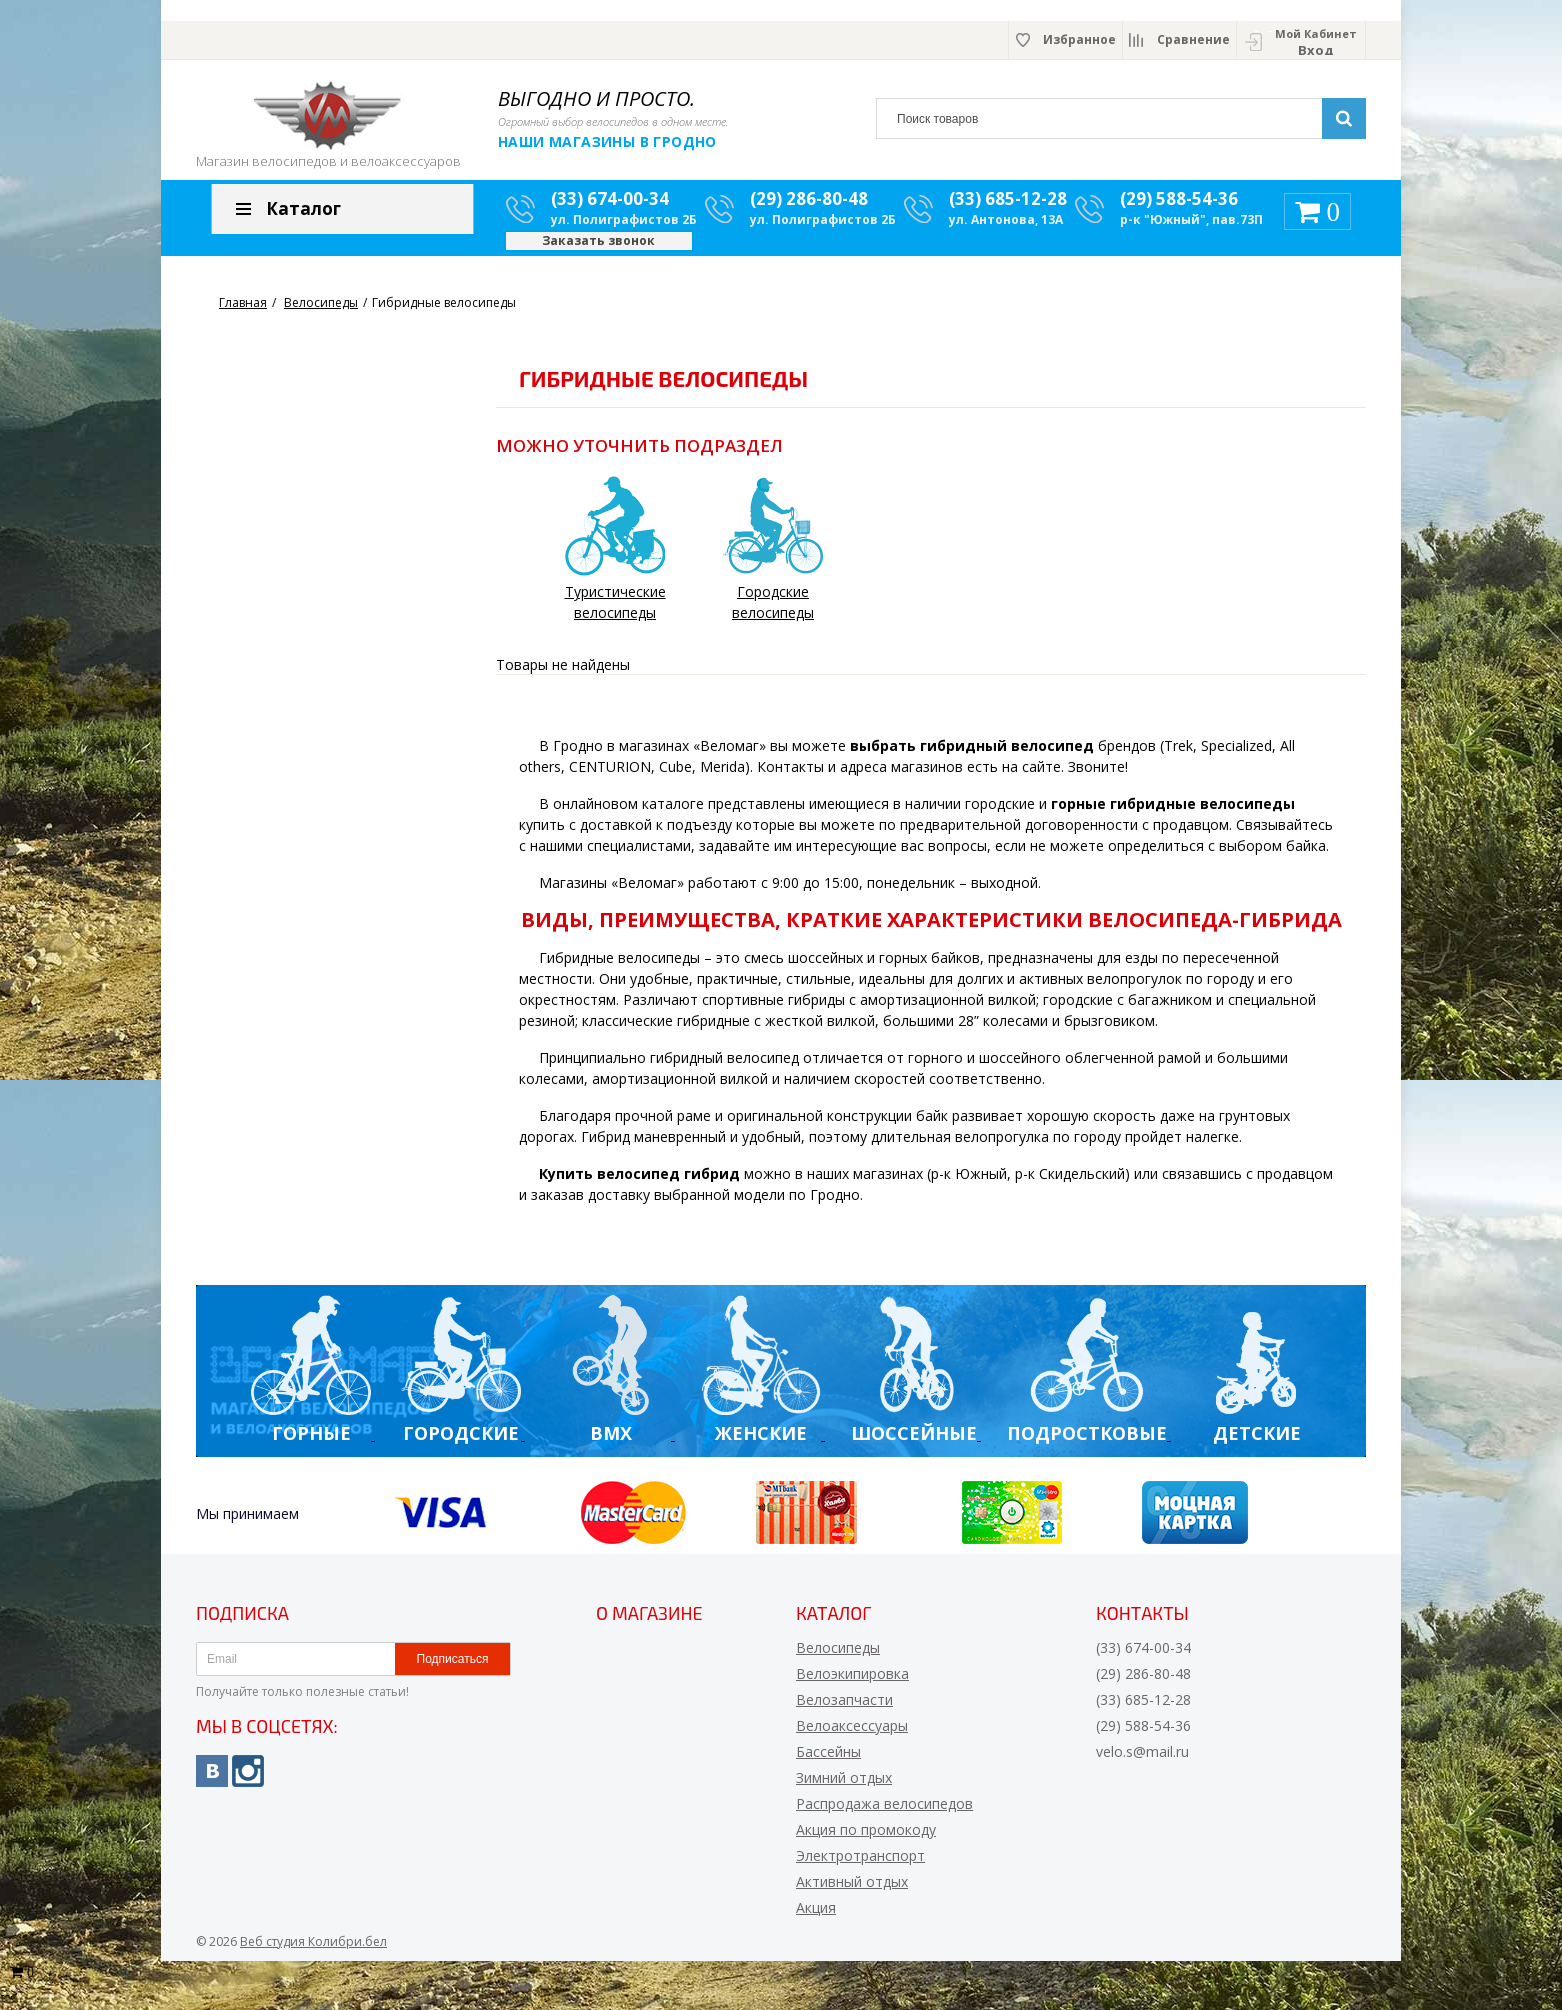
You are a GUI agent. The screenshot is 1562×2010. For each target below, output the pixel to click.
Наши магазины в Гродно (607, 141)
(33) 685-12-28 (1008, 205)
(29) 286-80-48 (809, 205)
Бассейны (828, 1757)
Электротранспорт (860, 1861)
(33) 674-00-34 (610, 205)
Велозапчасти (844, 1705)
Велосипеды (838, 1653)
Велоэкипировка (852, 1679)
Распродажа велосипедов (884, 1809)
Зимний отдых (844, 1783)
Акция (816, 1913)
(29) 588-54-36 (1179, 205)
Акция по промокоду (866, 1835)
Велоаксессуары (852, 1731)
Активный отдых (852, 1887)
